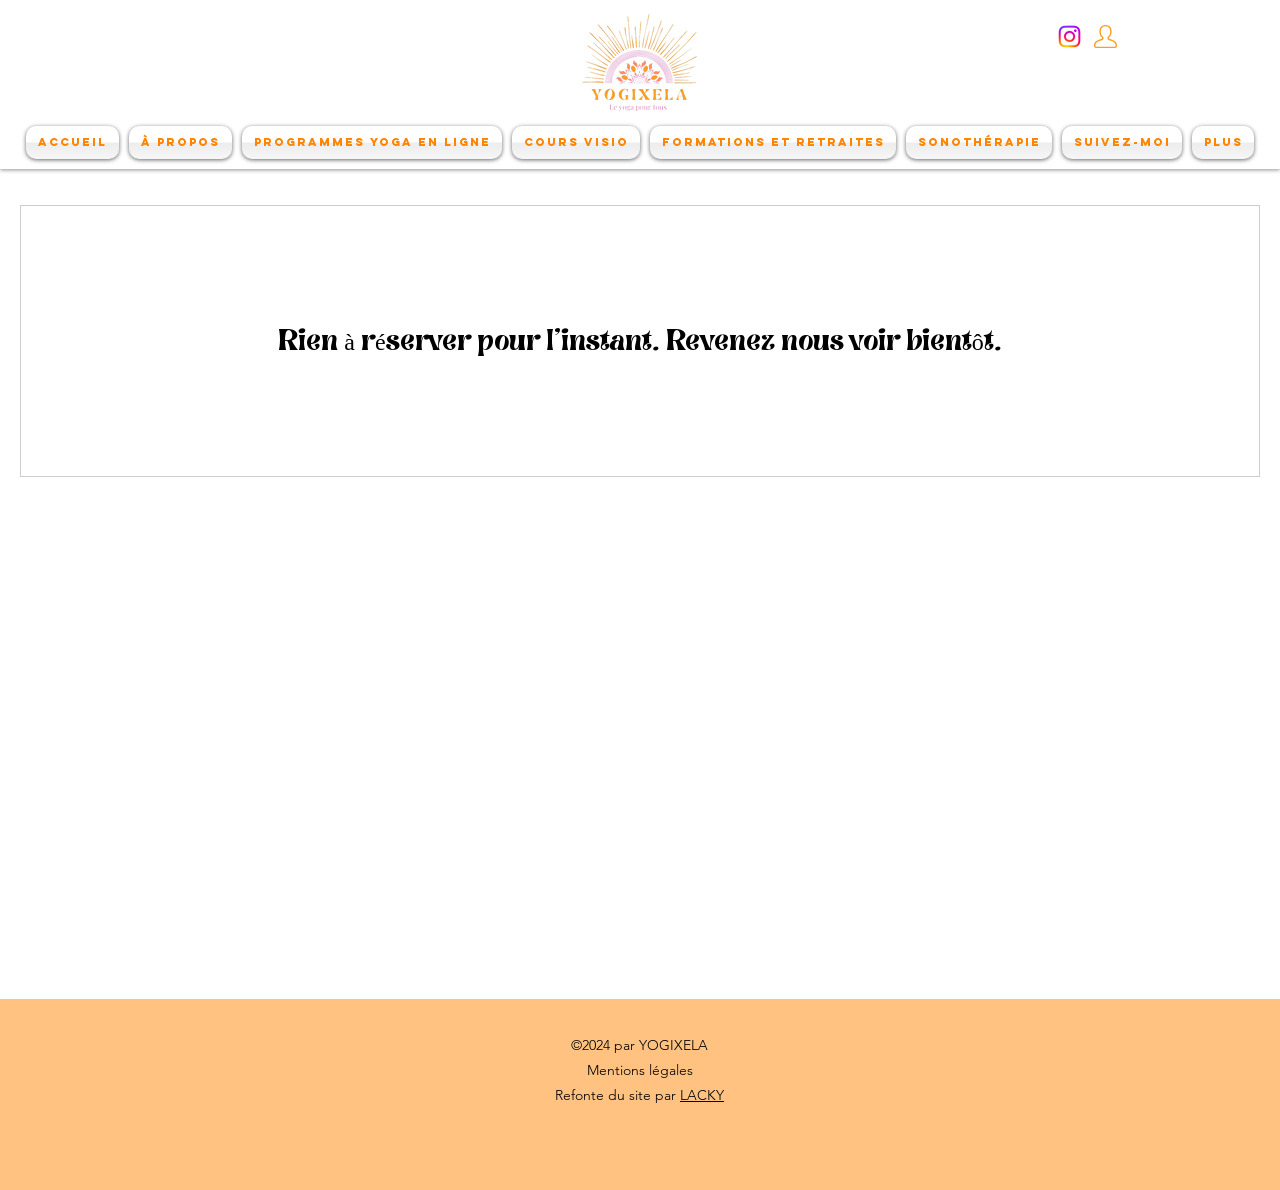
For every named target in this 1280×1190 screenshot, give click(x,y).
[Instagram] (1069, 36)
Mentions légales (640, 1070)
